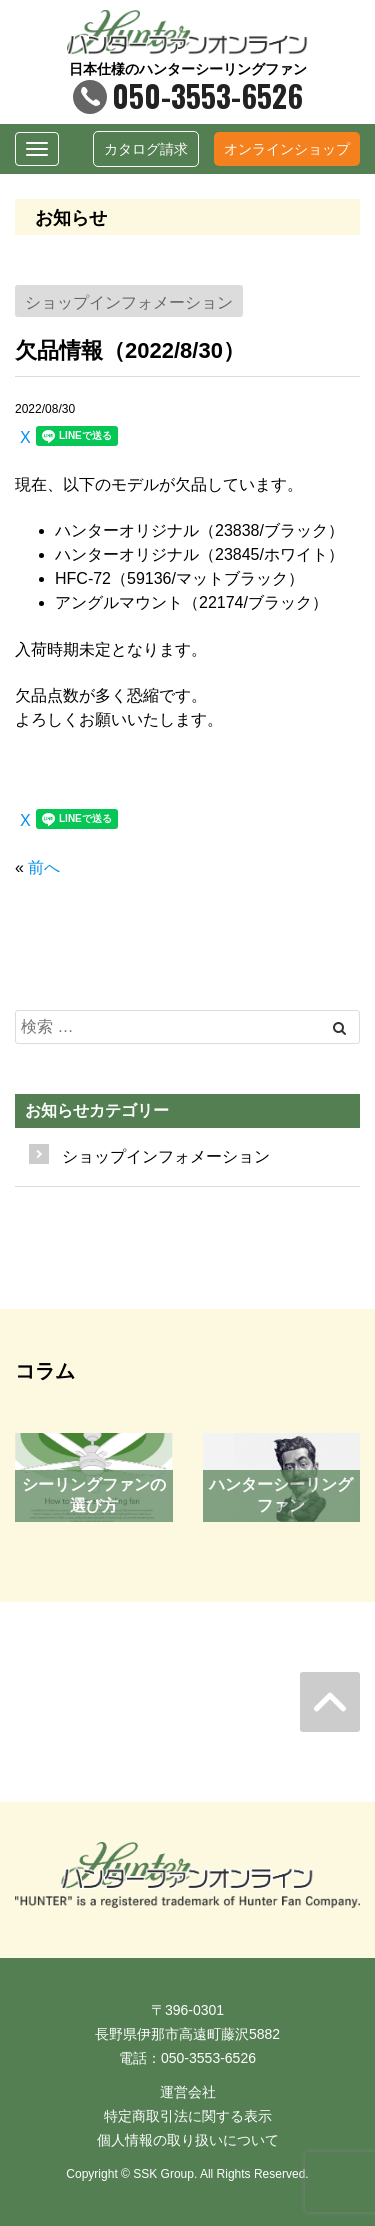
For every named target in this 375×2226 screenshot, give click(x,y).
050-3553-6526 (188, 95)
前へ (44, 867)
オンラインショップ (287, 149)
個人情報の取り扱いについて (188, 2140)
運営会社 (188, 2092)
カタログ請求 (146, 149)
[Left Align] (339, 1028)
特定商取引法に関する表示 (188, 2116)
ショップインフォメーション (166, 1156)
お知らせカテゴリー (97, 1110)
